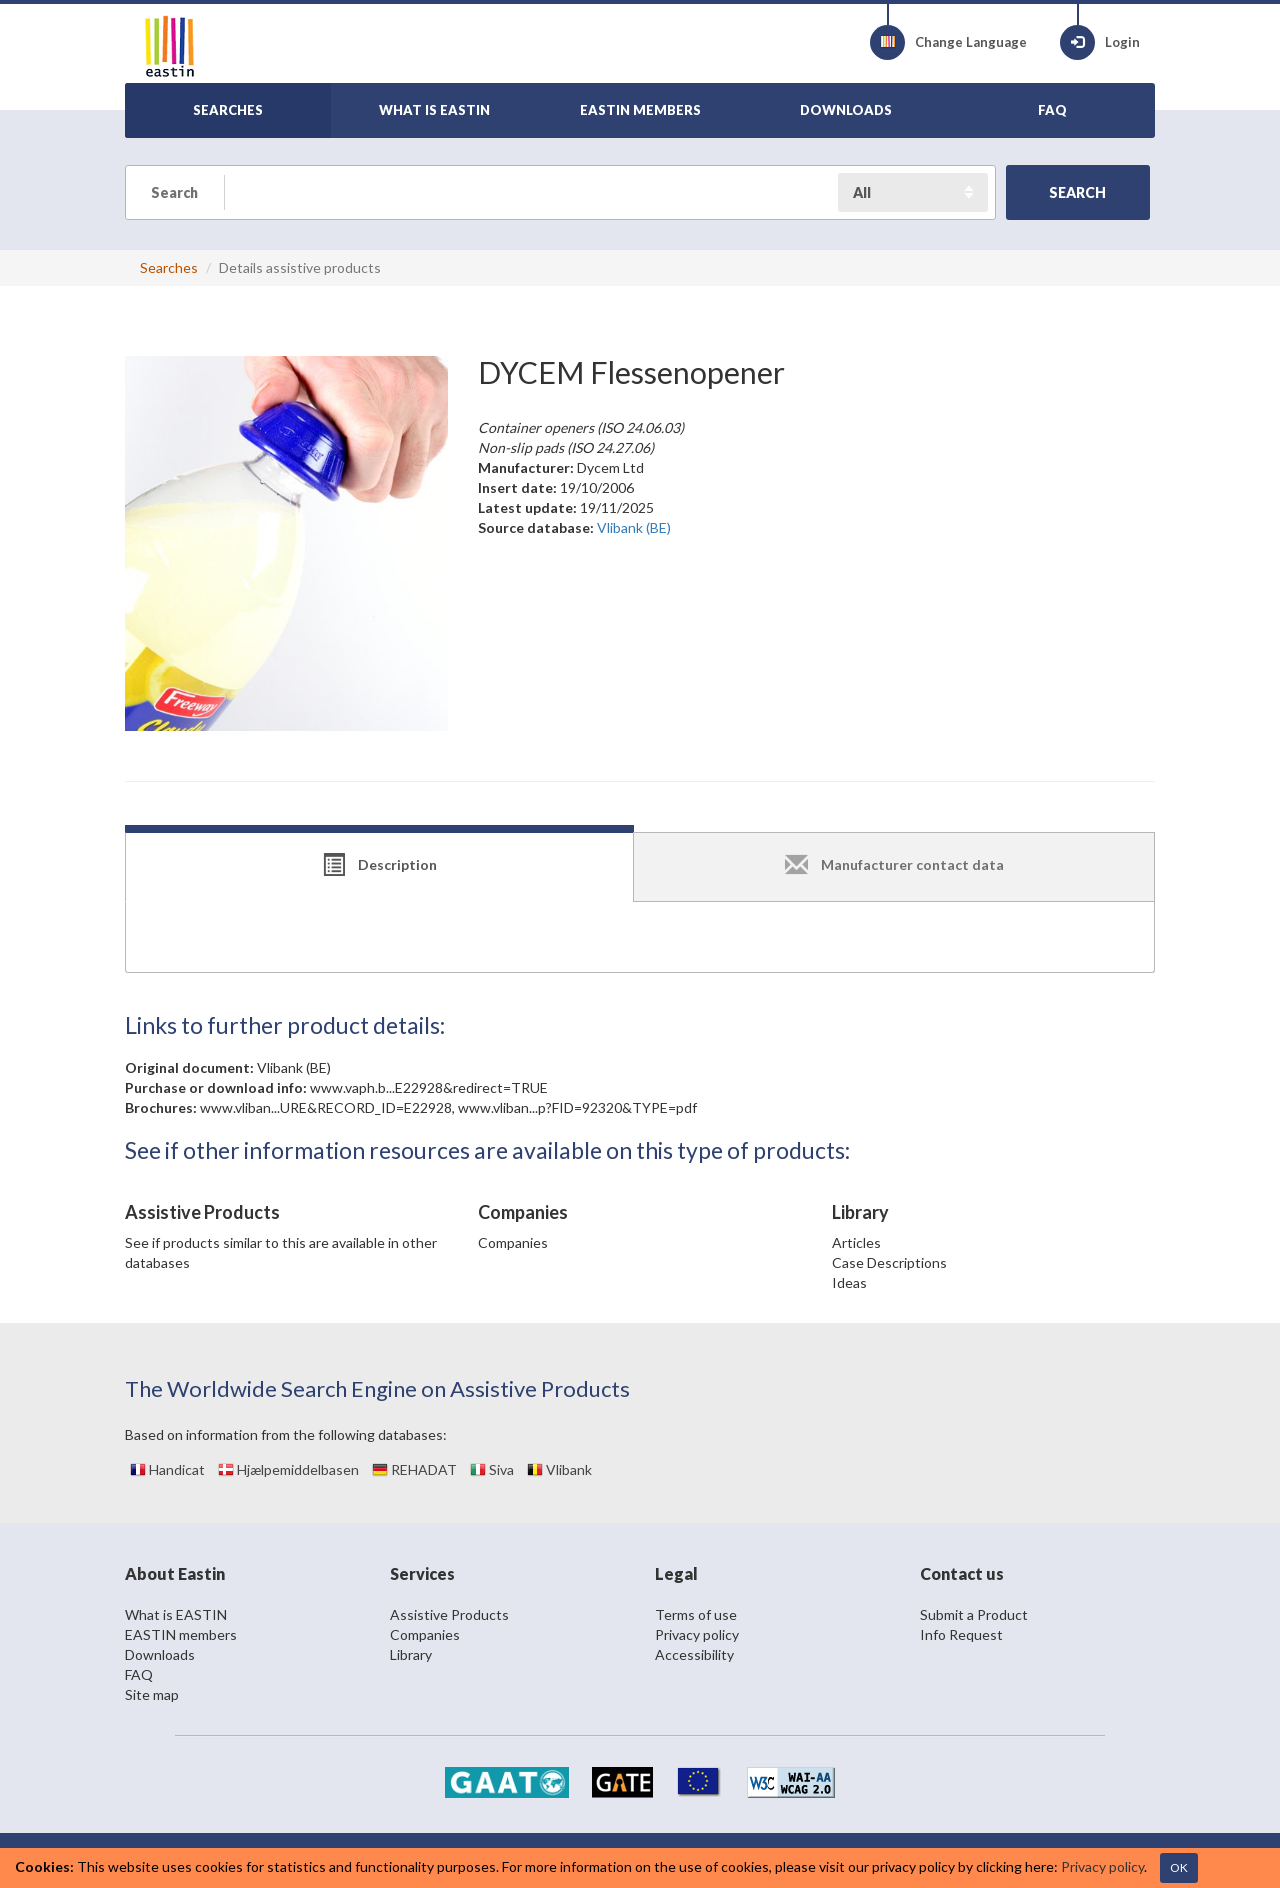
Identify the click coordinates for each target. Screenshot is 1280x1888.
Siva (492, 1469)
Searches (169, 267)
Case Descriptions (889, 1262)
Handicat (167, 1469)
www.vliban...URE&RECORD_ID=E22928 (326, 1107)
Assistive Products (449, 1614)
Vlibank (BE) (294, 1067)
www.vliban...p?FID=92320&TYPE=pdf (577, 1107)
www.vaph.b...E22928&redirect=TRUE (429, 1087)
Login (1100, 42)
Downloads (160, 1654)
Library (411, 1654)
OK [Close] (1179, 1867)
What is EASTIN (176, 1614)
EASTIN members (181, 1634)
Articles (856, 1242)
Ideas (849, 1282)
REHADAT (414, 1469)
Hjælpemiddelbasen (288, 1469)
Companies (513, 1242)
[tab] (379, 867)
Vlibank (559, 1469)
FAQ (139, 1674)
